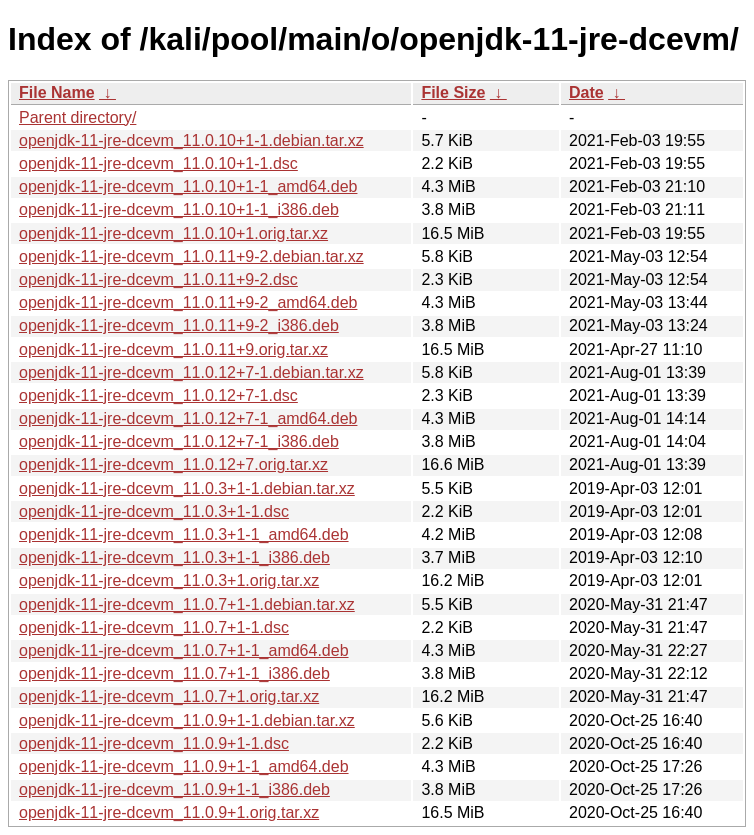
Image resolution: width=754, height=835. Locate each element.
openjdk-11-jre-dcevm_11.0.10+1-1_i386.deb (179, 209)
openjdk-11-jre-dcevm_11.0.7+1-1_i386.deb (174, 673)
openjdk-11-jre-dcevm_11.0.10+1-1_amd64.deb (188, 186)
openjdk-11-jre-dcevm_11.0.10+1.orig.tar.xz (173, 233)
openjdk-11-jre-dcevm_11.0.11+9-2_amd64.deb (188, 302)
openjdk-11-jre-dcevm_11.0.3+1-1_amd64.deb (184, 534)
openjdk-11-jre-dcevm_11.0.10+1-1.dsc (158, 163)
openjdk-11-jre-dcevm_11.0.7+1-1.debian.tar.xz (187, 604)
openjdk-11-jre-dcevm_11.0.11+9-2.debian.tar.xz (191, 256)
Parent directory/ (77, 117)
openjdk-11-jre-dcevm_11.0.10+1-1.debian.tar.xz (191, 140)
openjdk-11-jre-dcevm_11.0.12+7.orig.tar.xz (173, 464)
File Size (453, 92)
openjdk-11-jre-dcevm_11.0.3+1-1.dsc (154, 511)
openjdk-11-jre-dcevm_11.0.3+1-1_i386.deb (174, 557)
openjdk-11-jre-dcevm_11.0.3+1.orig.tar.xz (169, 580)
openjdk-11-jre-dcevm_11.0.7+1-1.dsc (154, 627)
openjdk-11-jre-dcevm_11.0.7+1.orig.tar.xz (169, 696)
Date (586, 92)
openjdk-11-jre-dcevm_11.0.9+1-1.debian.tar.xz (187, 720)
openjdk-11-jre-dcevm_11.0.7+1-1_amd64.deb (184, 650)
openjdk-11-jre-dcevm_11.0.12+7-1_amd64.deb (188, 418)
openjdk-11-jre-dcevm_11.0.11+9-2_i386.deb (179, 325)
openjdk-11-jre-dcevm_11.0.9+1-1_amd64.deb (184, 766)
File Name (57, 92)
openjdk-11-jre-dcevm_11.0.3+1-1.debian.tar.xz (187, 488)
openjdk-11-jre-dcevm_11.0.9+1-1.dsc (154, 743)
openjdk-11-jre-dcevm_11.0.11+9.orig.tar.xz (173, 349)
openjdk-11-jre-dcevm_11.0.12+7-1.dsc (158, 395)
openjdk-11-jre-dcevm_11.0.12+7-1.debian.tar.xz (191, 372)
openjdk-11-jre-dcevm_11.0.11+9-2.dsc (158, 279)
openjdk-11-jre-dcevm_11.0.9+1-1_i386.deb (174, 789)
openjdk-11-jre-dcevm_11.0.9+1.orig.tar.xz (169, 812)
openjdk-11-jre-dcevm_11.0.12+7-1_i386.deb (179, 441)
